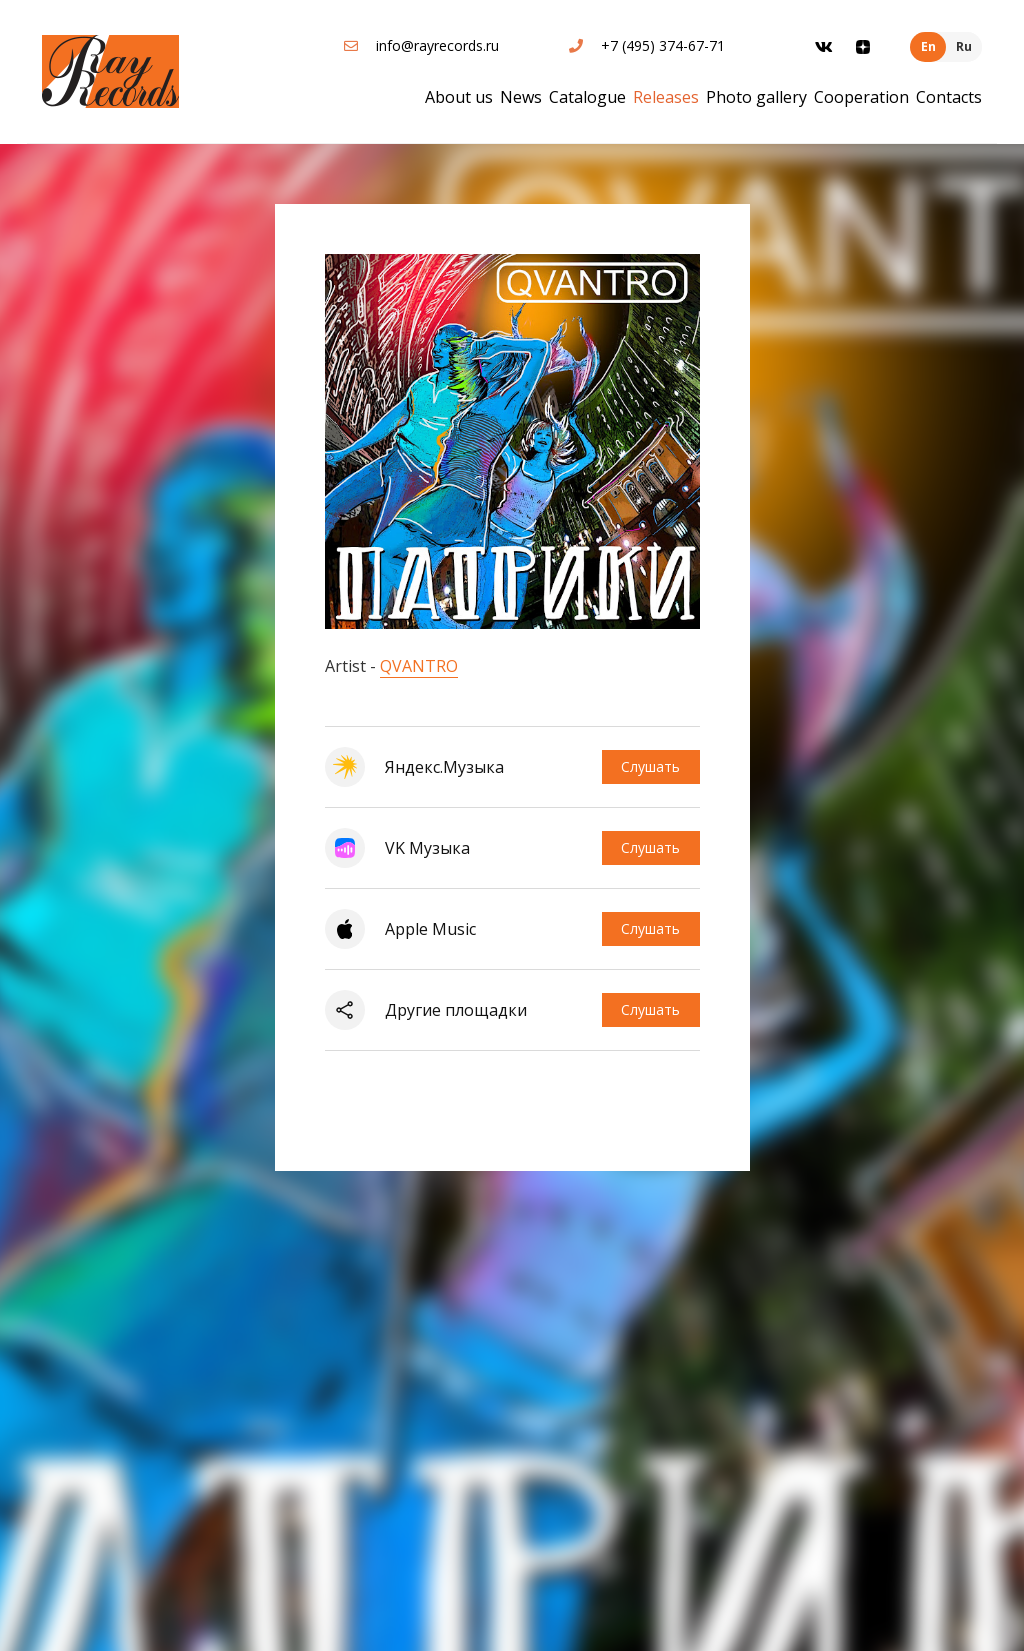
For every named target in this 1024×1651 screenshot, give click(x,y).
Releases (666, 97)
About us (459, 97)
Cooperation (861, 97)
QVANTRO (419, 666)
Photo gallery (756, 97)
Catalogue (587, 97)
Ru (964, 46)
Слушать (650, 766)
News (521, 97)
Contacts (949, 97)
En (928, 46)
